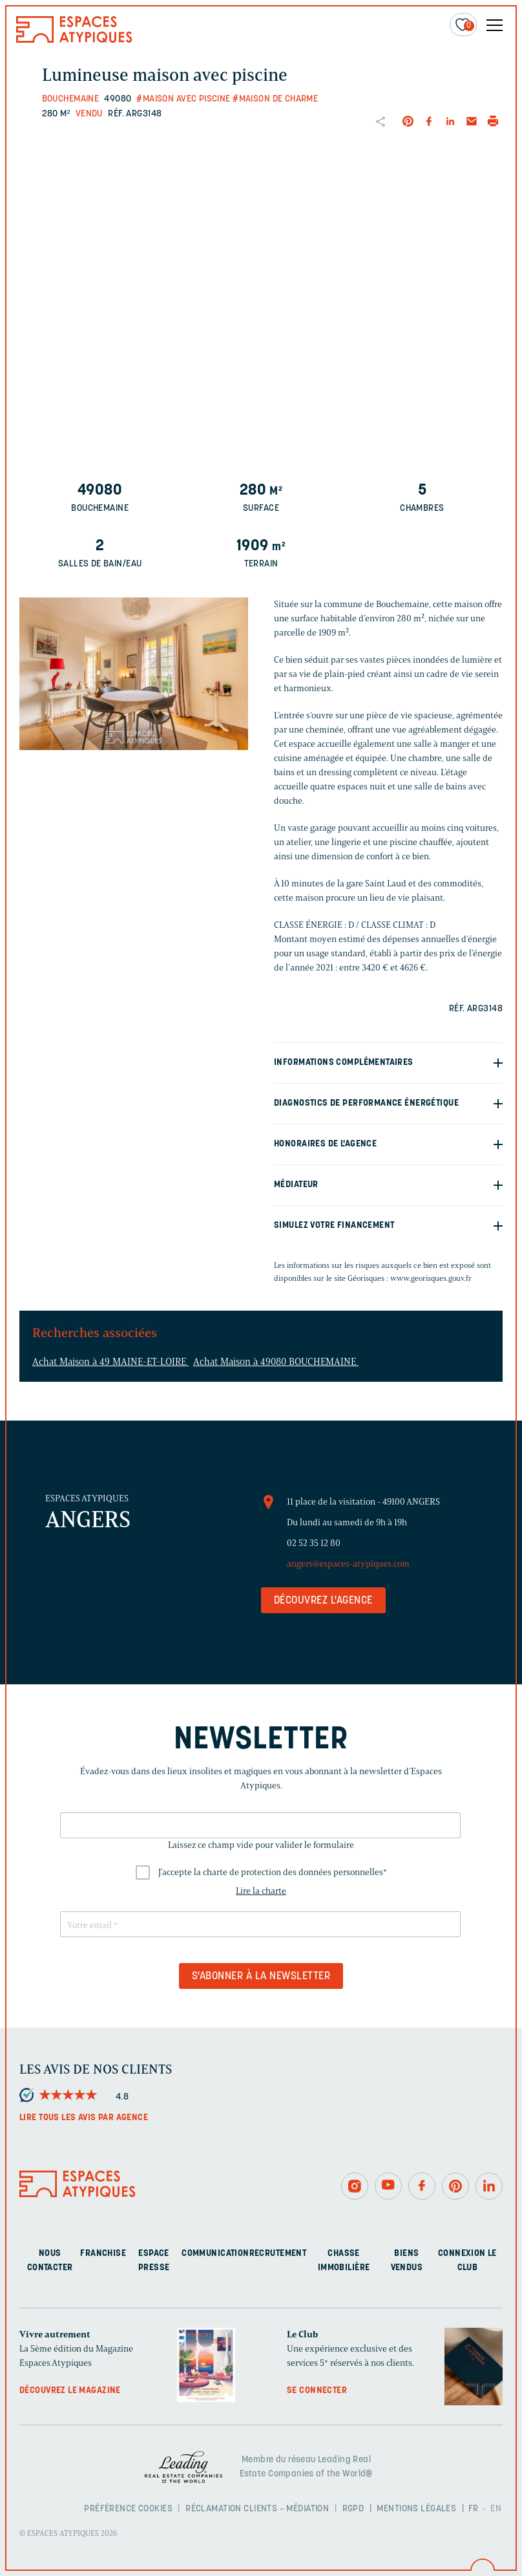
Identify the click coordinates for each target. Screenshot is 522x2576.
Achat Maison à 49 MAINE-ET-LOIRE (110, 1362)
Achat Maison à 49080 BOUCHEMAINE (276, 1362)
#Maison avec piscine (183, 99)
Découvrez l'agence (323, 1601)
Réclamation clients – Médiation (257, 2509)
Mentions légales (416, 2509)
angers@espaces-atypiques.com (348, 1563)
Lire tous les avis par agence (83, 2118)
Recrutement (278, 2254)
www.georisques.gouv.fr (431, 1278)
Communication (215, 2254)
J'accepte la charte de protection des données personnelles (272, 1872)
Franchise (103, 2254)
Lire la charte (261, 1890)
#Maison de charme (275, 99)
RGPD (353, 2509)
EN (495, 2509)
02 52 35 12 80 (313, 1543)
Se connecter (317, 2391)
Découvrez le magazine (70, 2391)
